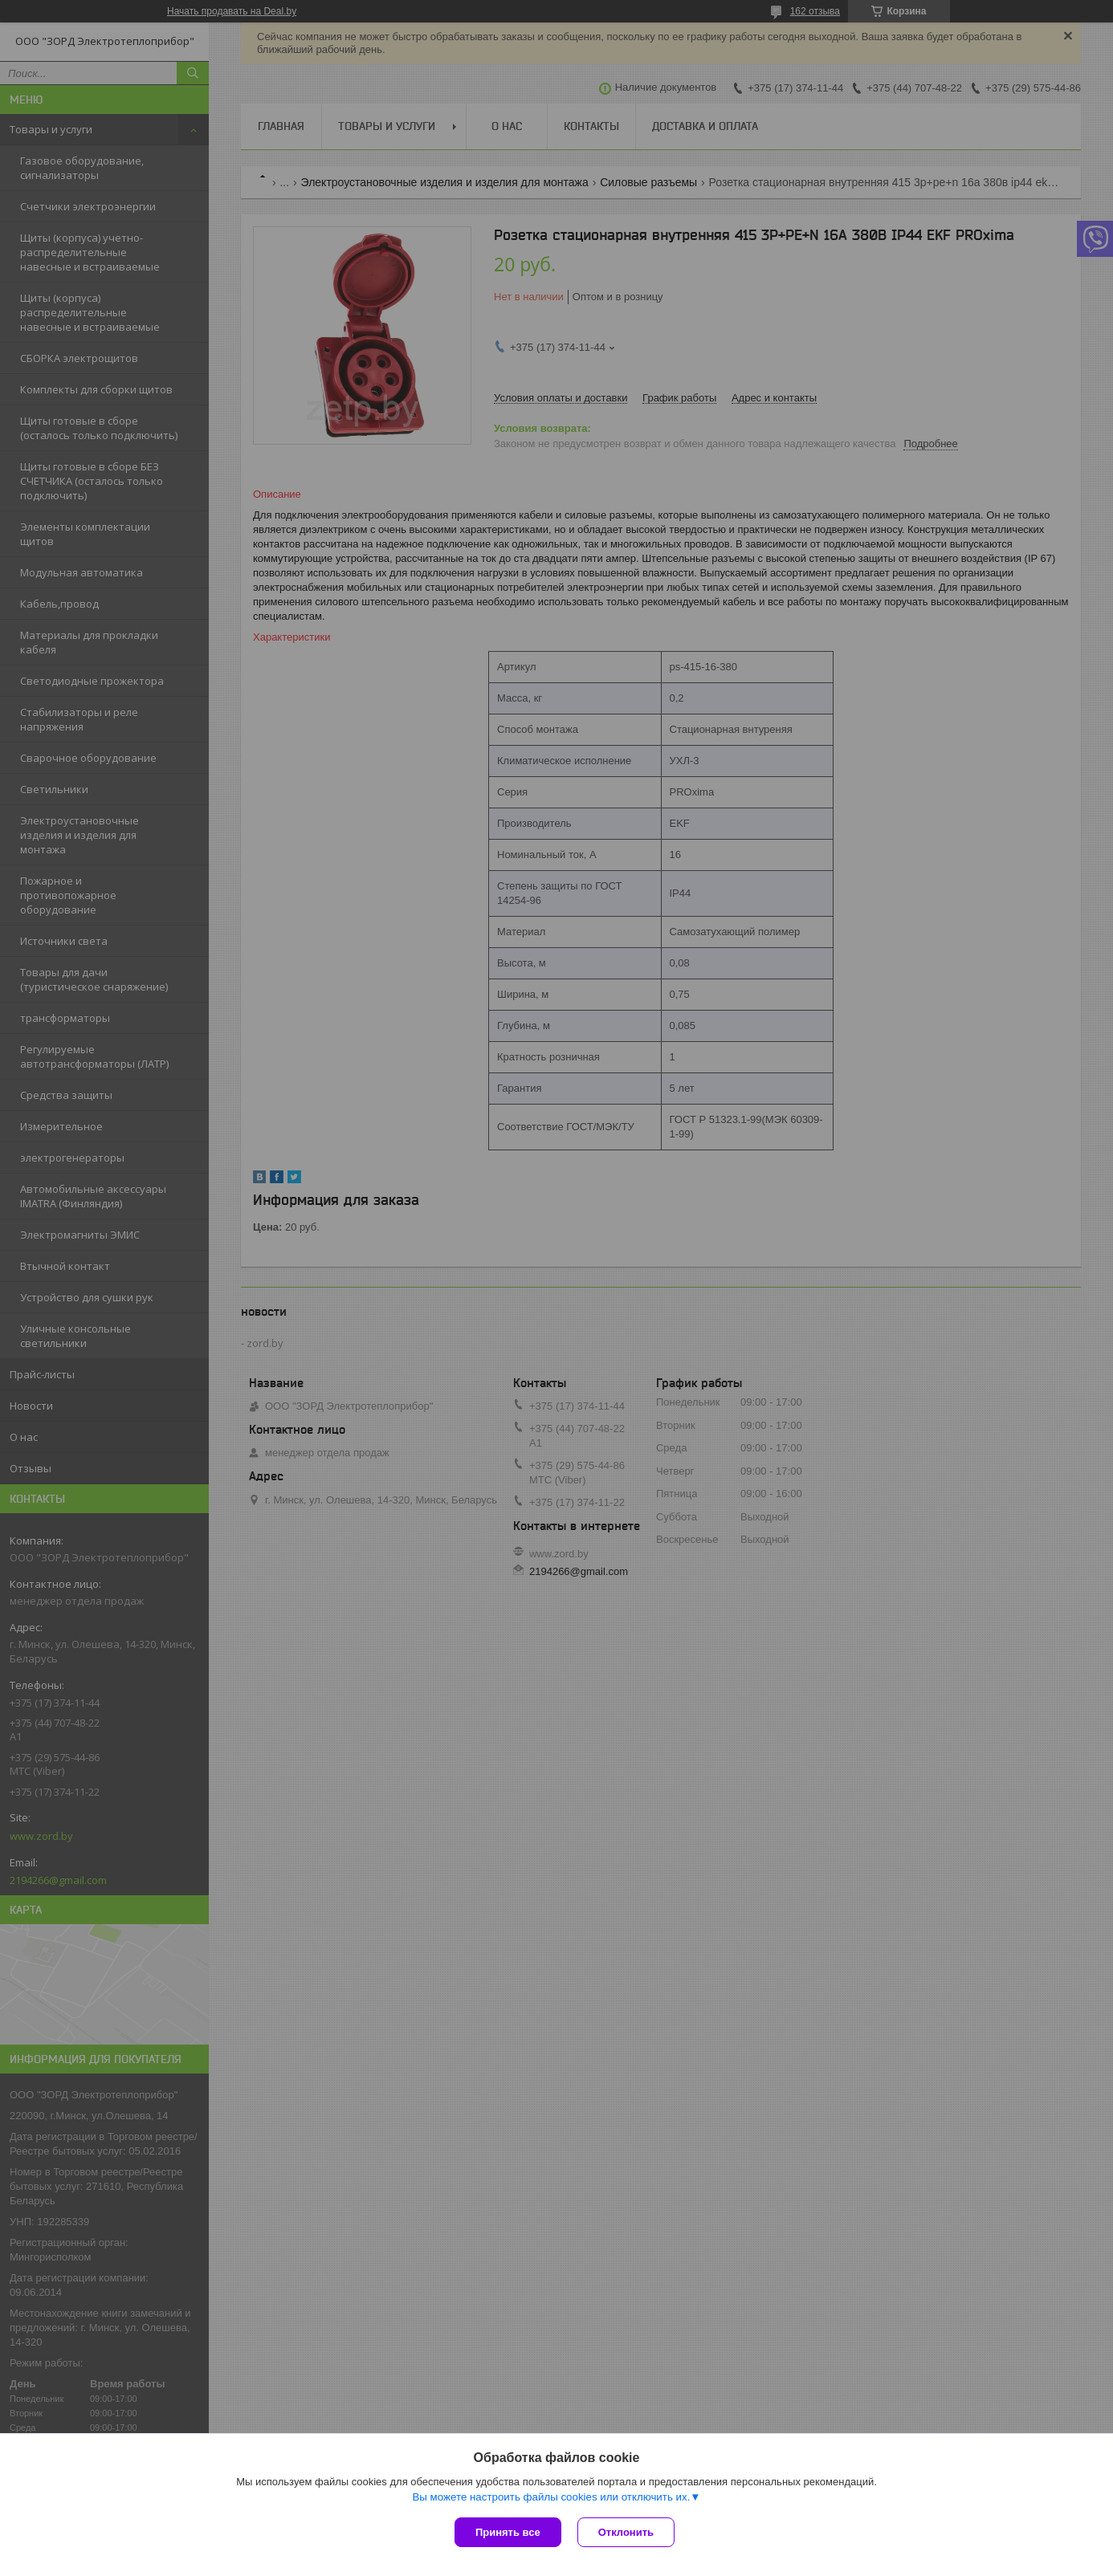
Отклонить (626, 2532)
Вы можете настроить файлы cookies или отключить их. (551, 2497)
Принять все (507, 2532)
